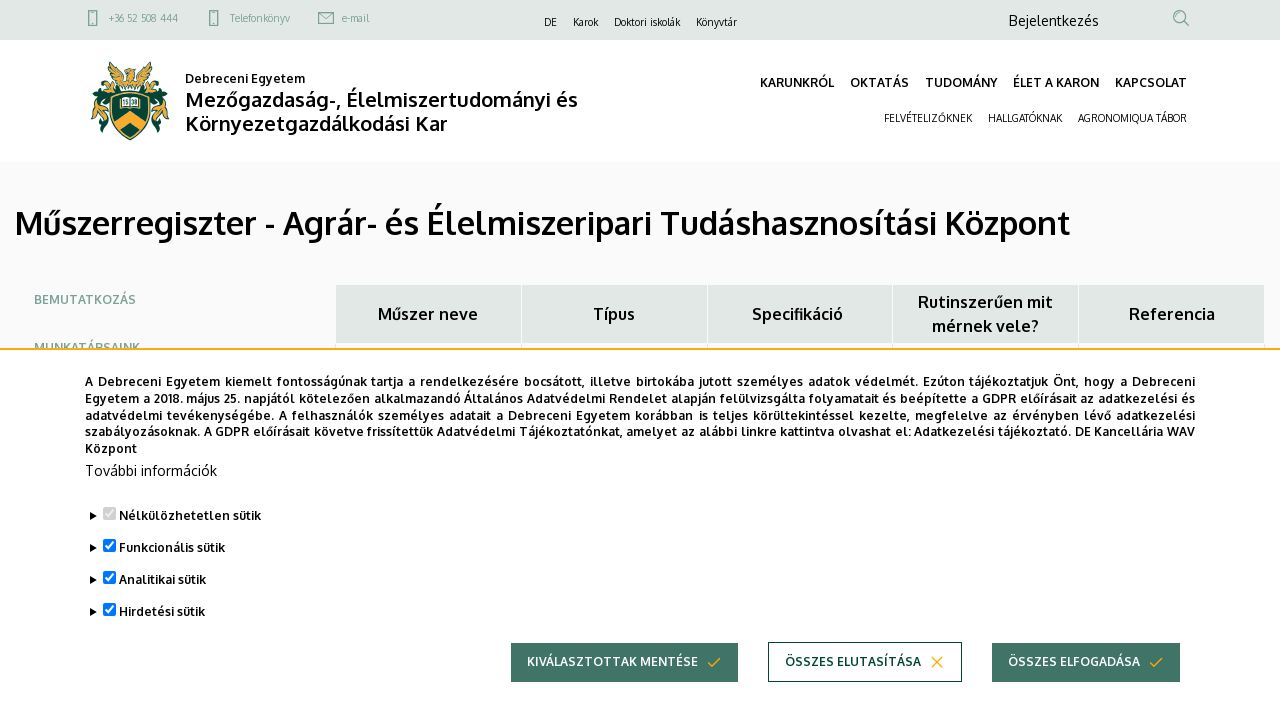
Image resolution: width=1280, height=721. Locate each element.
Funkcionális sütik (172, 566)
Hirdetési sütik (162, 630)
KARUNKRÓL (797, 82)
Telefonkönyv (260, 18)
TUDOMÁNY (961, 82)
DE (550, 22)
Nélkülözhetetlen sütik (190, 534)
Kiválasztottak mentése (612, 680)
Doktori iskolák (647, 22)
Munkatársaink (87, 347)
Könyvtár (716, 22)
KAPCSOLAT (1151, 82)
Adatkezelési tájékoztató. (992, 450)
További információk (151, 489)
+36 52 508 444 (143, 18)
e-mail (355, 18)
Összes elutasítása (853, 680)
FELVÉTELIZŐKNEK (928, 118)
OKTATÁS (879, 82)
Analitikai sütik (162, 598)
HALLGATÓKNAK (1025, 118)
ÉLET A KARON (1056, 82)
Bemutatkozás (85, 299)
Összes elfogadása (1074, 680)
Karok (585, 22)
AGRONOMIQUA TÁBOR (1132, 118)
